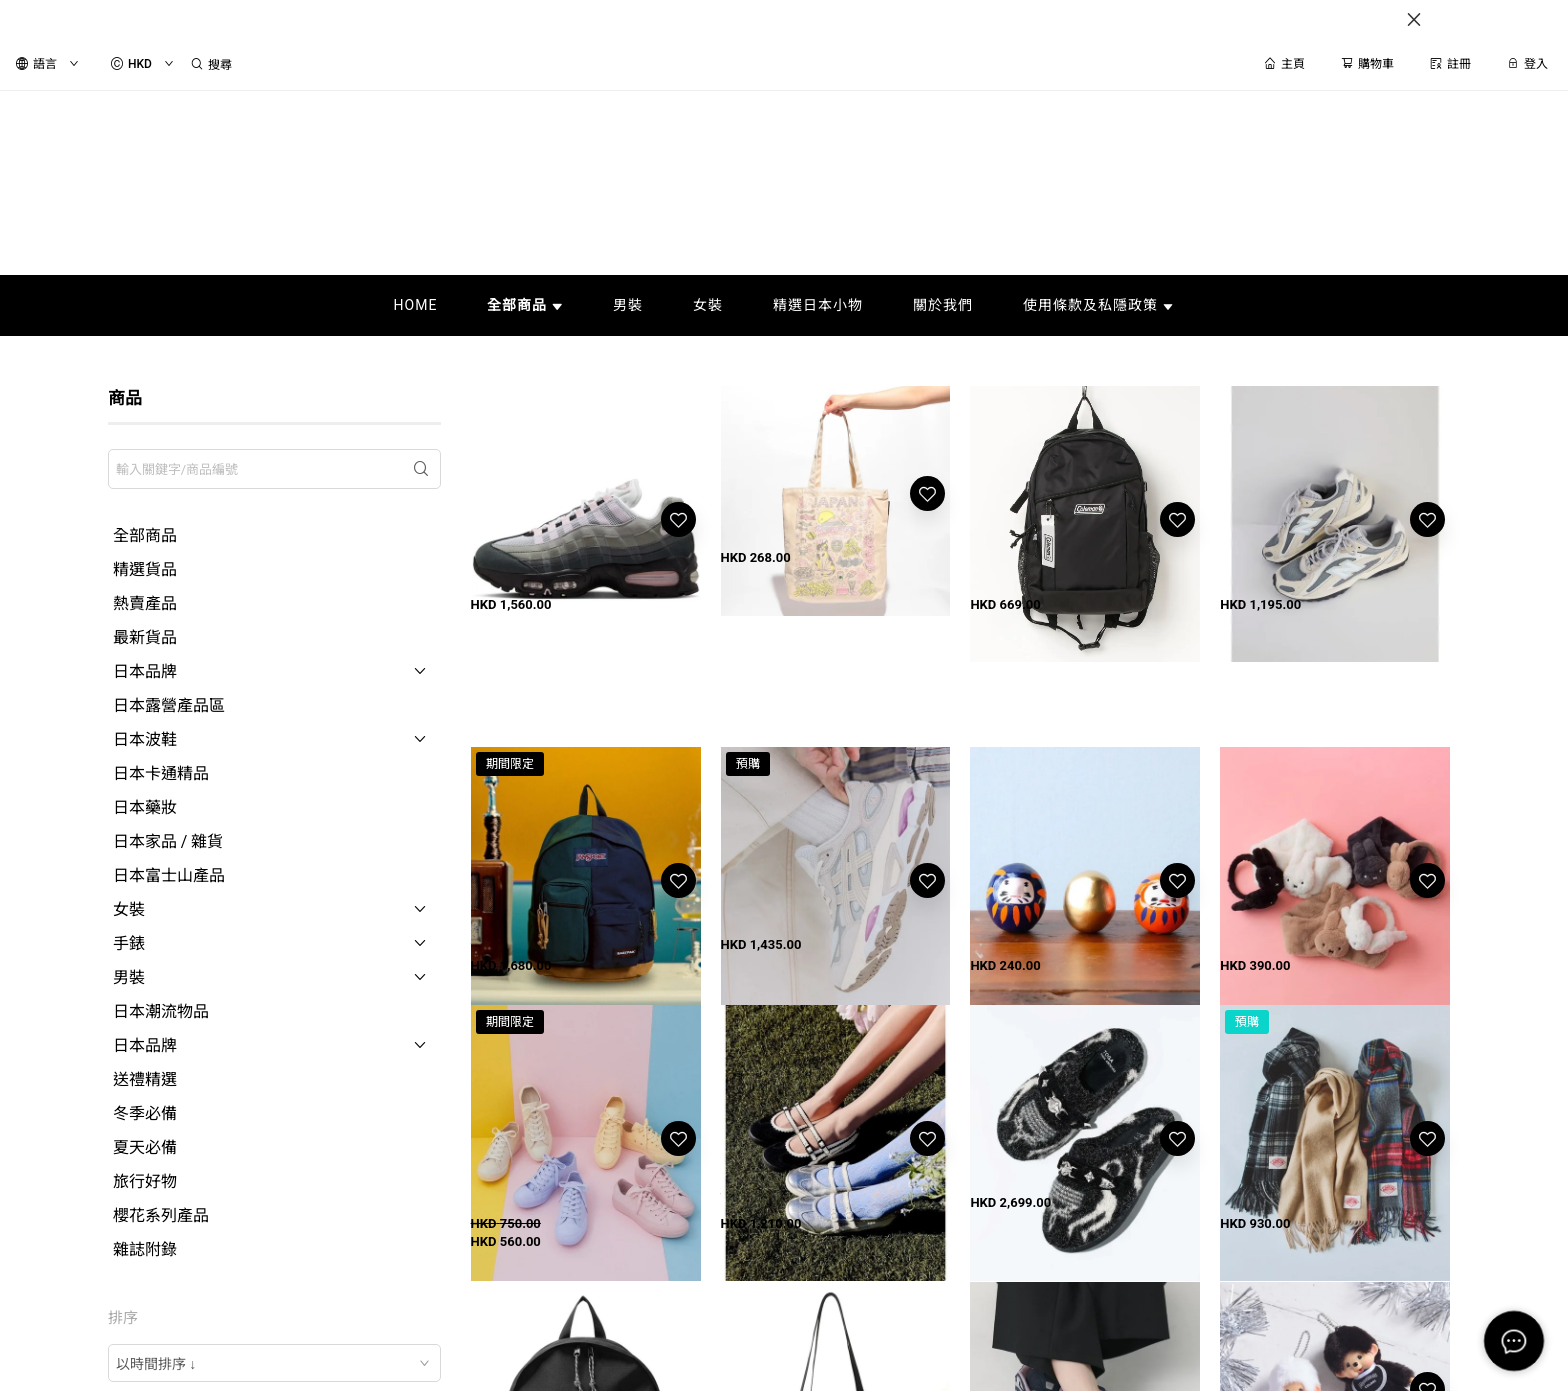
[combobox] (274, 1363)
